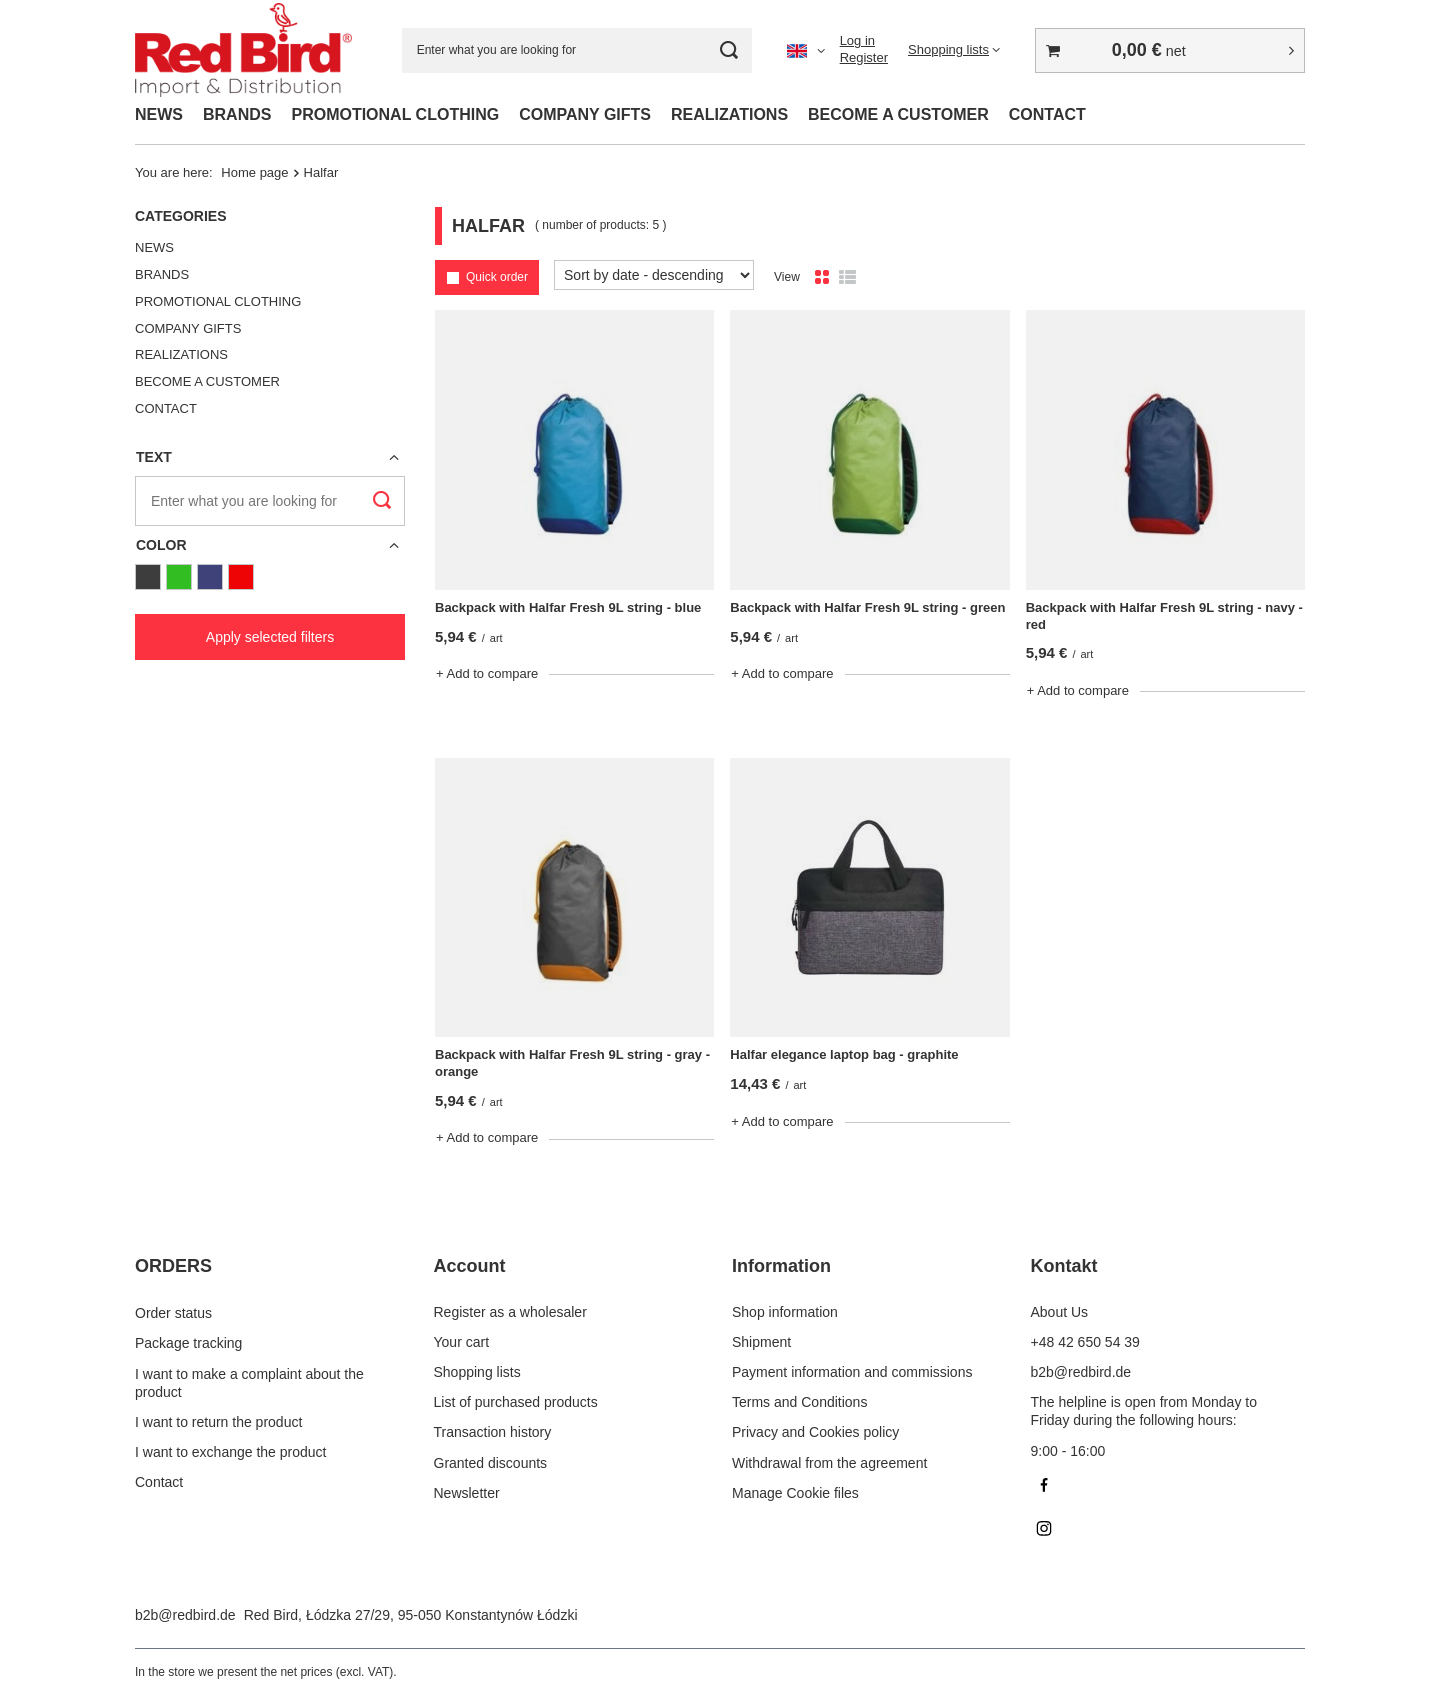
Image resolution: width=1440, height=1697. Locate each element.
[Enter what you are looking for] (577, 50)
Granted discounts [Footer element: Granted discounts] (491, 1463)
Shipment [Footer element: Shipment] (761, 1342)
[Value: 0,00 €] (1170, 50)
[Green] (179, 577)
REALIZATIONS (729, 114)
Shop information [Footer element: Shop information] (785, 1312)
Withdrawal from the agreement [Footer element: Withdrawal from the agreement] (829, 1463)
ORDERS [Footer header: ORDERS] (173, 1266)
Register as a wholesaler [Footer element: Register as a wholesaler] (510, 1312)
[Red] (241, 577)
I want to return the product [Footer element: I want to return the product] (218, 1420)
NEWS (159, 114)
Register (864, 57)
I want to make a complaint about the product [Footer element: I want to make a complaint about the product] (249, 1381)
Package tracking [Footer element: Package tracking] (188, 1342)
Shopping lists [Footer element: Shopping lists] (477, 1372)
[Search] (729, 50)
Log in (857, 40)
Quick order (497, 277)
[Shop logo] (243, 50)
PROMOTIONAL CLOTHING (395, 114)
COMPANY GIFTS (585, 114)
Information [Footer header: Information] (781, 1266)
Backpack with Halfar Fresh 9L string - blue (568, 607)
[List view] (847, 278)
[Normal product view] (822, 278)
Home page (254, 172)
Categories (181, 216)
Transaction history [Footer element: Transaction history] (493, 1432)
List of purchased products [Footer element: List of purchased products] (516, 1402)
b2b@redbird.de (185, 1615)
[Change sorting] (654, 275)
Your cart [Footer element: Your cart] (462, 1342)
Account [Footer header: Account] (470, 1266)
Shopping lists (948, 49)
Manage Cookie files (795, 1493)
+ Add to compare (487, 673)
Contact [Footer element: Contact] (159, 1481)
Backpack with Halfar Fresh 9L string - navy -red (1164, 616)
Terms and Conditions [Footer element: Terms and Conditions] (799, 1402)
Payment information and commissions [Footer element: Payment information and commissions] (852, 1372)
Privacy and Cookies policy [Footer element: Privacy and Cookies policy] (815, 1432)
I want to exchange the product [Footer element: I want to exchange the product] (230, 1451)
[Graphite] (148, 577)
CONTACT (1047, 114)
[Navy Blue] (210, 577)
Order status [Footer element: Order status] (173, 1312)
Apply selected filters (270, 637)
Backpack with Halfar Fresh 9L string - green (867, 607)
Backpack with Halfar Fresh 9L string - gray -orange (572, 1063)
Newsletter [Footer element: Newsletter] (467, 1493)
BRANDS (237, 114)
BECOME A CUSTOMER (898, 114)
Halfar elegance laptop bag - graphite (844, 1054)
